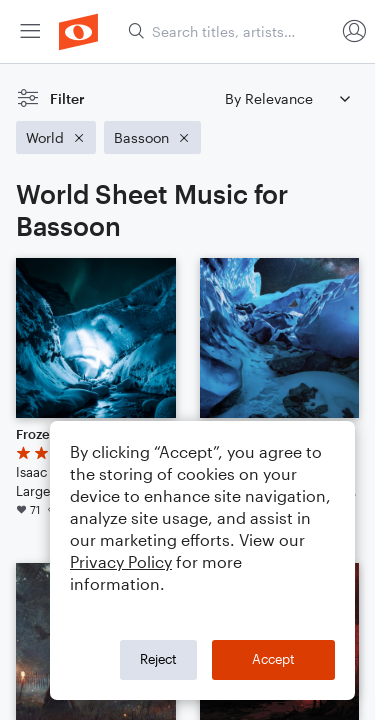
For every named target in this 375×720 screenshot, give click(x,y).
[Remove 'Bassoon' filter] (152, 137)
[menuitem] (30, 31)
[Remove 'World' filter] (56, 137)
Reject (158, 659)
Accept (273, 659)
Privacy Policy (121, 561)
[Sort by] (287, 98)
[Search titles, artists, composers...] (231, 31)
